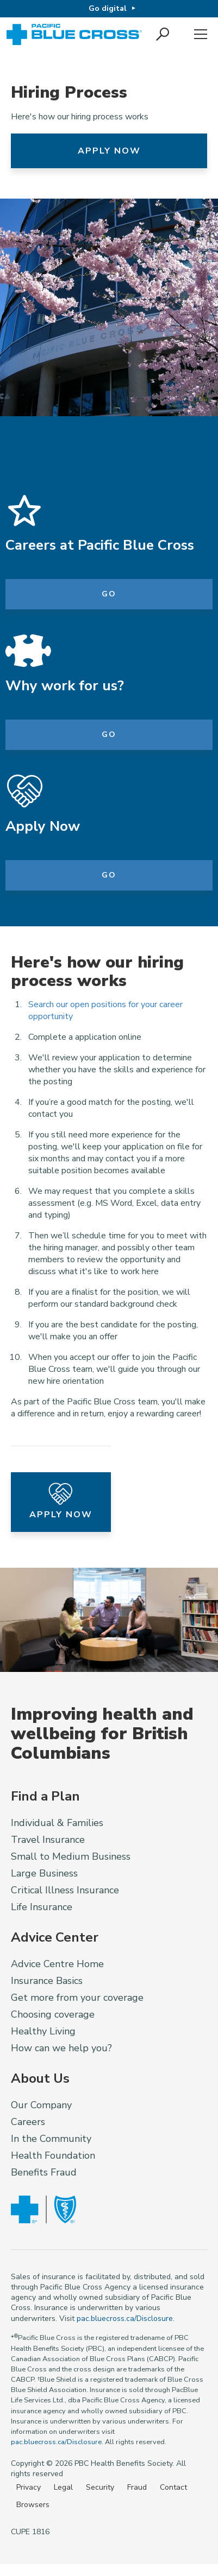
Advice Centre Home (57, 1963)
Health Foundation (53, 2155)
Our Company (41, 2104)
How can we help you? (61, 2048)
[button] (163, 34)
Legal (63, 2487)
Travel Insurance (48, 1839)
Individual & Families (57, 1822)
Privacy (28, 2487)
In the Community (51, 2138)
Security (100, 2487)
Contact (173, 2487)
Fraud (137, 2487)
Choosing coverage (53, 2014)
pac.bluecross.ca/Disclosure (125, 2318)
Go (109, 594)
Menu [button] (200, 34)
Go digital (108, 8)
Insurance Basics (47, 1980)
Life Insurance (41, 1906)
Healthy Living (43, 2031)
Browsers (32, 2504)
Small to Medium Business (70, 1856)
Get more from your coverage (77, 1997)
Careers (28, 2121)
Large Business (44, 1873)
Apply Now (109, 151)
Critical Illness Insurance (65, 1890)
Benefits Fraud (44, 2172)
